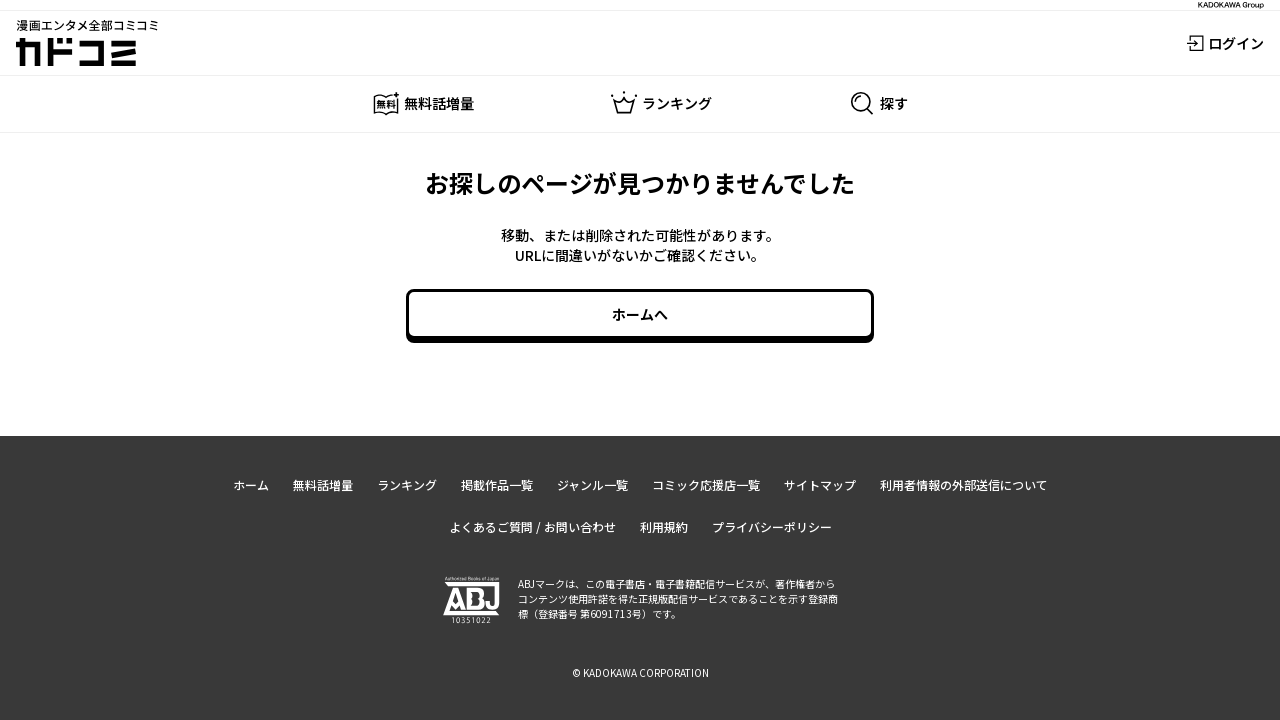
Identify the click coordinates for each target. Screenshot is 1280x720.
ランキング (407, 484)
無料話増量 (323, 484)
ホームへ (640, 314)
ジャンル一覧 (592, 484)
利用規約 (664, 526)
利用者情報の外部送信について (964, 484)
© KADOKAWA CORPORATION (640, 672)
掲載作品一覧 (497, 484)
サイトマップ (820, 484)
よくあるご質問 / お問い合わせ (532, 526)
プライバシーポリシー (772, 526)
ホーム (251, 484)
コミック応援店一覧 (706, 484)
